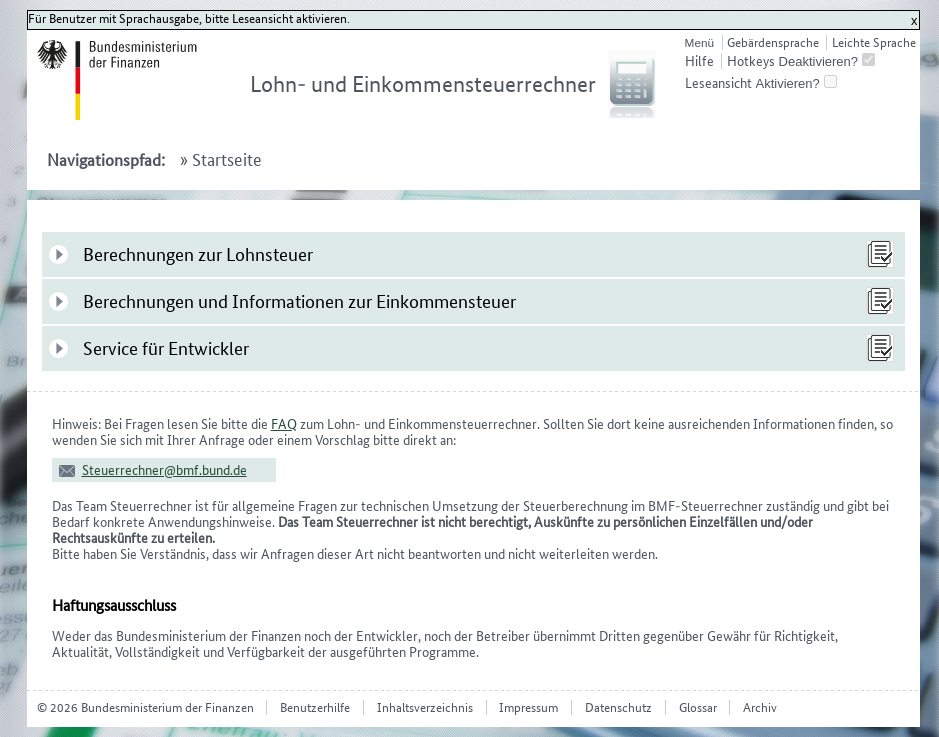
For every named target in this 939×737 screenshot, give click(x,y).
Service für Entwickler (166, 348)
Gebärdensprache (773, 42)
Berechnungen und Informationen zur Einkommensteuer (299, 301)
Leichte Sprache (874, 42)
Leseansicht (718, 83)
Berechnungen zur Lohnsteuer (198, 254)
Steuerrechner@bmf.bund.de (164, 470)
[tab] (474, 254)
